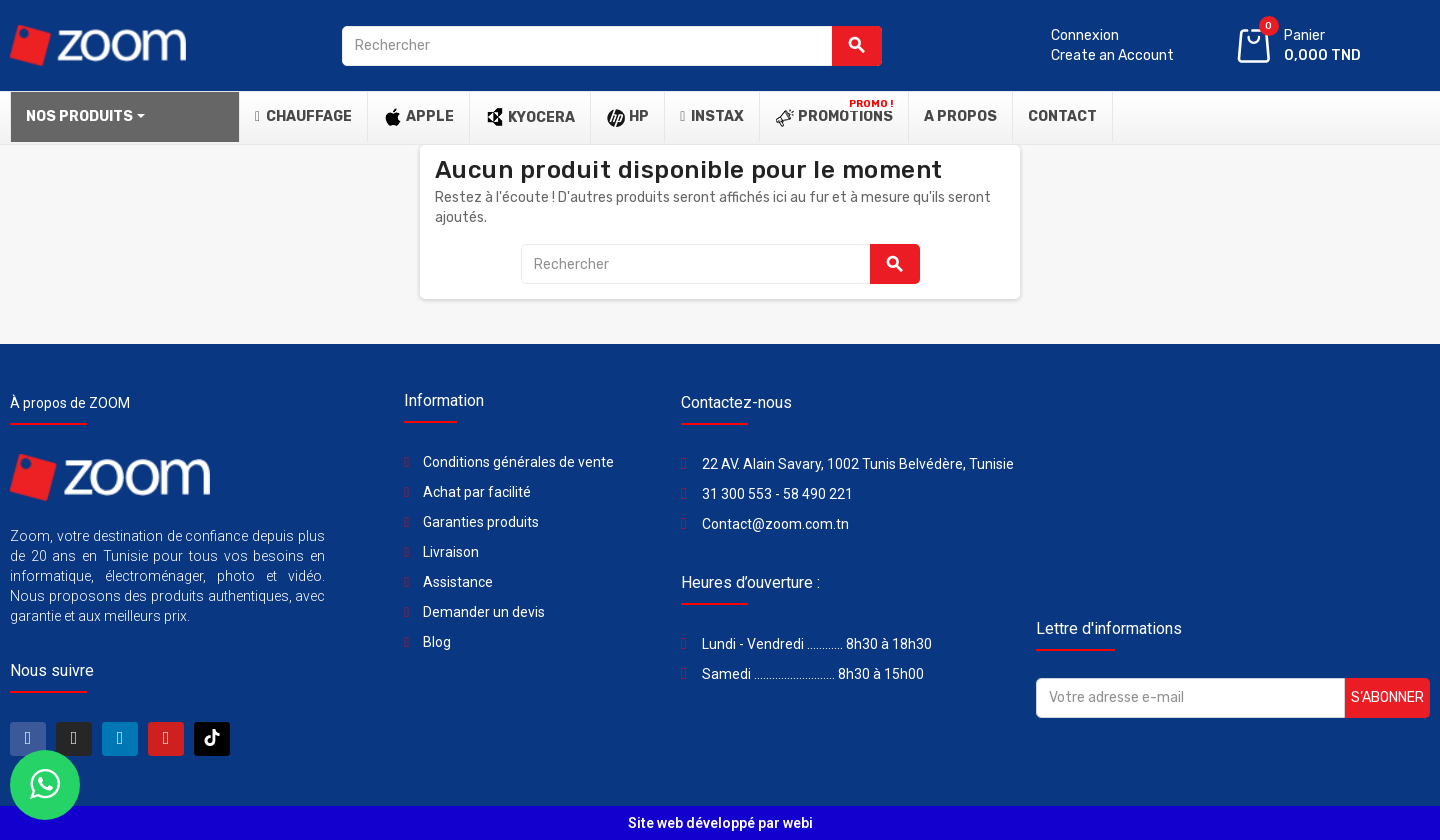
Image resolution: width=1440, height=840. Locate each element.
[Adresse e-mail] (1190, 698)
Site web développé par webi (720, 823)
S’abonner (1387, 697)
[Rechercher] (612, 46)
